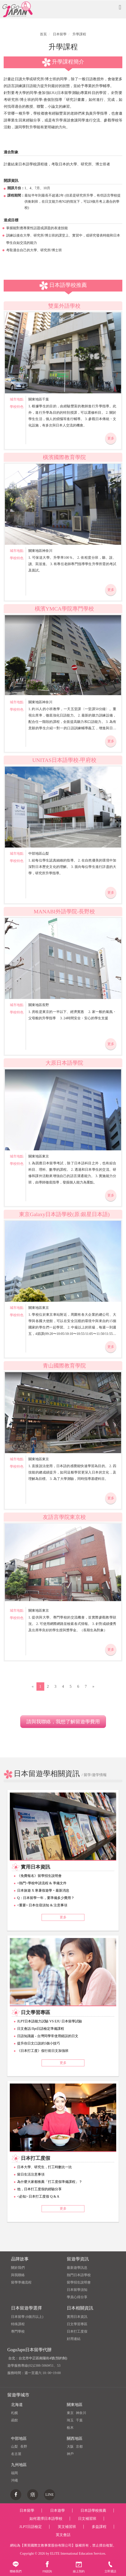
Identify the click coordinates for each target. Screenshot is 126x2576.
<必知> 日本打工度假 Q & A (38, 2196)
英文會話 (63, 2535)
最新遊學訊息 (77, 2268)
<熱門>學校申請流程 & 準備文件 (42, 1883)
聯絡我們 (16, 2567)
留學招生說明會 (79, 2282)
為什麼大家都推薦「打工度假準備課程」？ (49, 2182)
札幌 (14, 2413)
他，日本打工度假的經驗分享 (39, 2189)
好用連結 (73, 2339)
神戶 (70, 2454)
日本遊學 (57, 2510)
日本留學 (27, 2510)
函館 (14, 2420)
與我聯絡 (18, 2275)
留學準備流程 (21, 2282)
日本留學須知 (77, 2290)
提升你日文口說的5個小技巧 (38, 2043)
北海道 (17, 2405)
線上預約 (79, 2567)
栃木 (70, 2428)
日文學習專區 (77, 2324)
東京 (70, 2413)
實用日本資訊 (77, 2317)
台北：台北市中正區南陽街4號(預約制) (37, 2358)
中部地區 (19, 2438)
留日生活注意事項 (31, 2174)
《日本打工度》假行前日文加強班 (43, 2051)
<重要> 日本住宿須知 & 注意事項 (42, 1905)
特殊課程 (18, 2324)
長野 (23, 2446)
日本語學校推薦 (93, 2510)
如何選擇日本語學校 (45, 2519)
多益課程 (99, 2527)
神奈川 (81, 2413)
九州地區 (19, 2465)
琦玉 (70, 2420)
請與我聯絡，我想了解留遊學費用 (63, 1721)
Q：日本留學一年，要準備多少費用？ (45, 1898)
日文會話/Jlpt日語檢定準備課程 (40, 2029)
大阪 (70, 2446)
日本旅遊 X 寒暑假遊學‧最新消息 (43, 1890)
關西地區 (74, 2438)
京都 (79, 2446)
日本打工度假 (77, 2331)
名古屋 (16, 2454)
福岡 (14, 2473)
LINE (49, 2494)
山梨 (14, 2446)
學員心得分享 (77, 2297)
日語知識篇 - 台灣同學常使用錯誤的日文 (47, 2036)
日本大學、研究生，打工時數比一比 (44, 2167)
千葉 (79, 2420)
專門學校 (18, 2331)
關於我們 (18, 2268)
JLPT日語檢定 (30, 2527)
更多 (110, 438)
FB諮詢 (47, 2567)
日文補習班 (87, 2519)
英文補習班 (67, 2527)
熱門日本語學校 (79, 2275)
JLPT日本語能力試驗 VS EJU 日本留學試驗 (49, 2021)
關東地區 (74, 2405)
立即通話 (110, 2567)
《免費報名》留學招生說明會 (39, 1876)
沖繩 (14, 2480)
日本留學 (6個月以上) (27, 2317)
